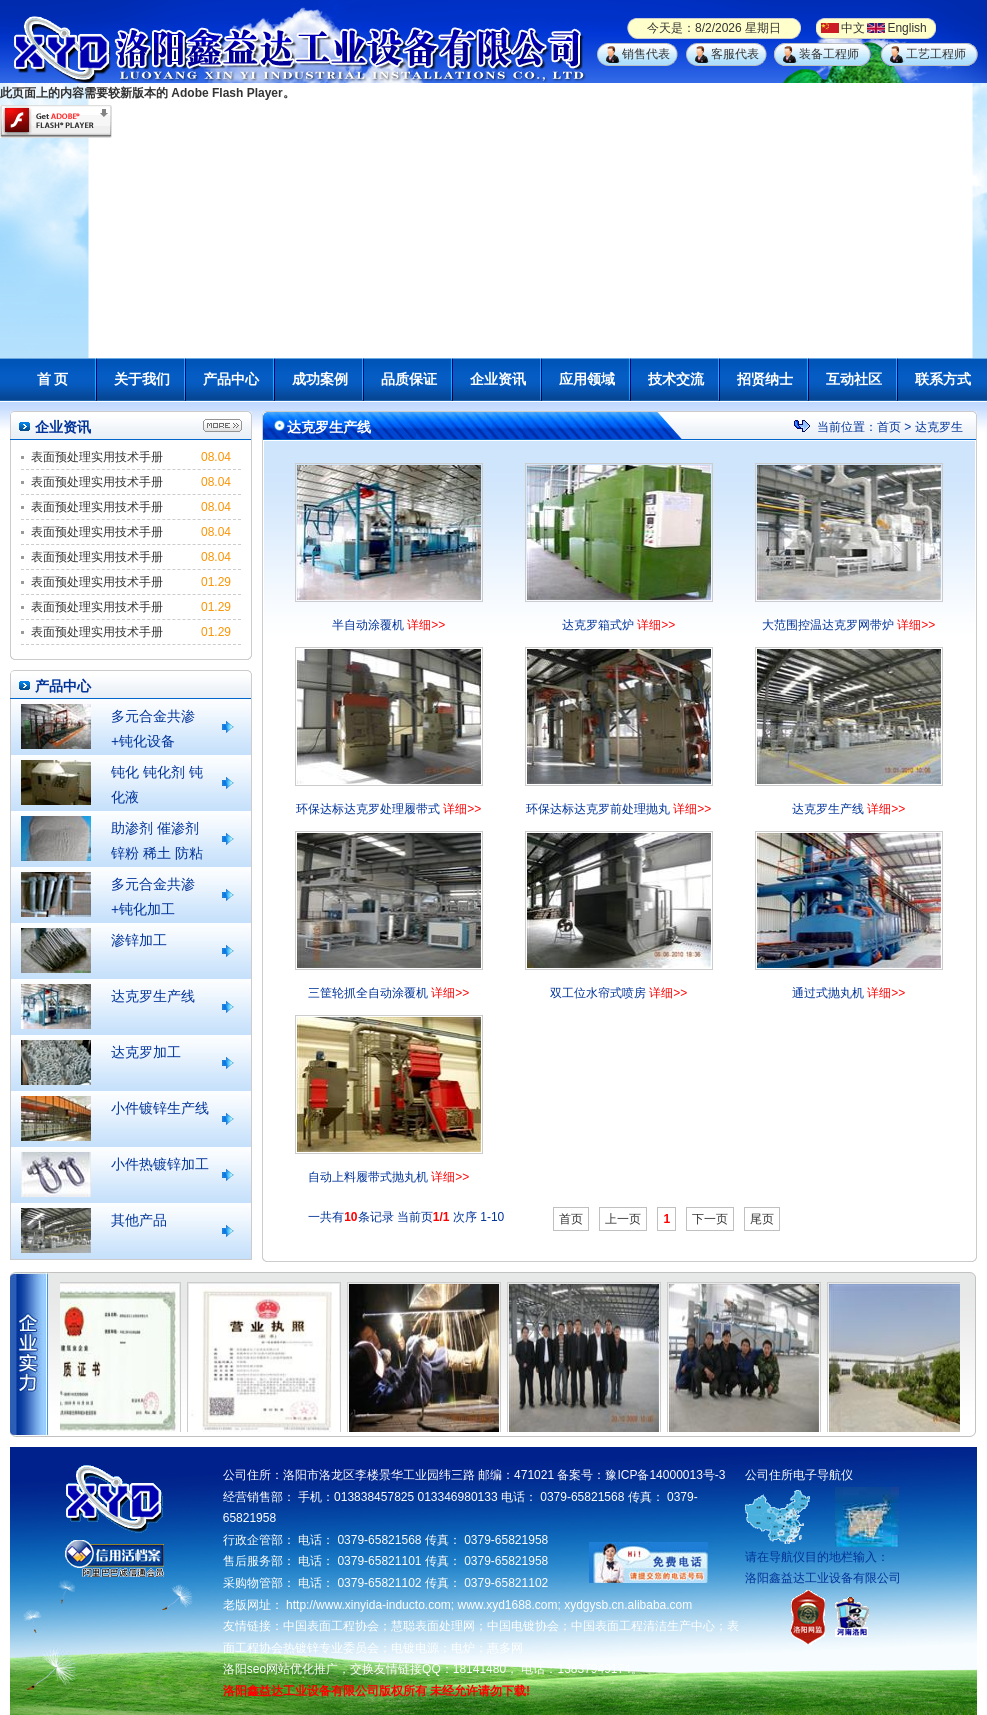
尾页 (762, 1219)
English (906, 28)
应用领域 (587, 379)
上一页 (623, 1219)
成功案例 (320, 379)
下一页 (710, 1219)
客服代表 (735, 54)
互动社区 (854, 379)
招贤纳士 (765, 379)
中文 (853, 28)
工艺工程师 (936, 54)
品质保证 (409, 379)
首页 (889, 427)
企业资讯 (498, 379)
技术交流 (676, 379)
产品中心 (231, 379)
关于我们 (142, 379)
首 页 (53, 379)
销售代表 (646, 54)
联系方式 (943, 379)
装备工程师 (829, 54)
